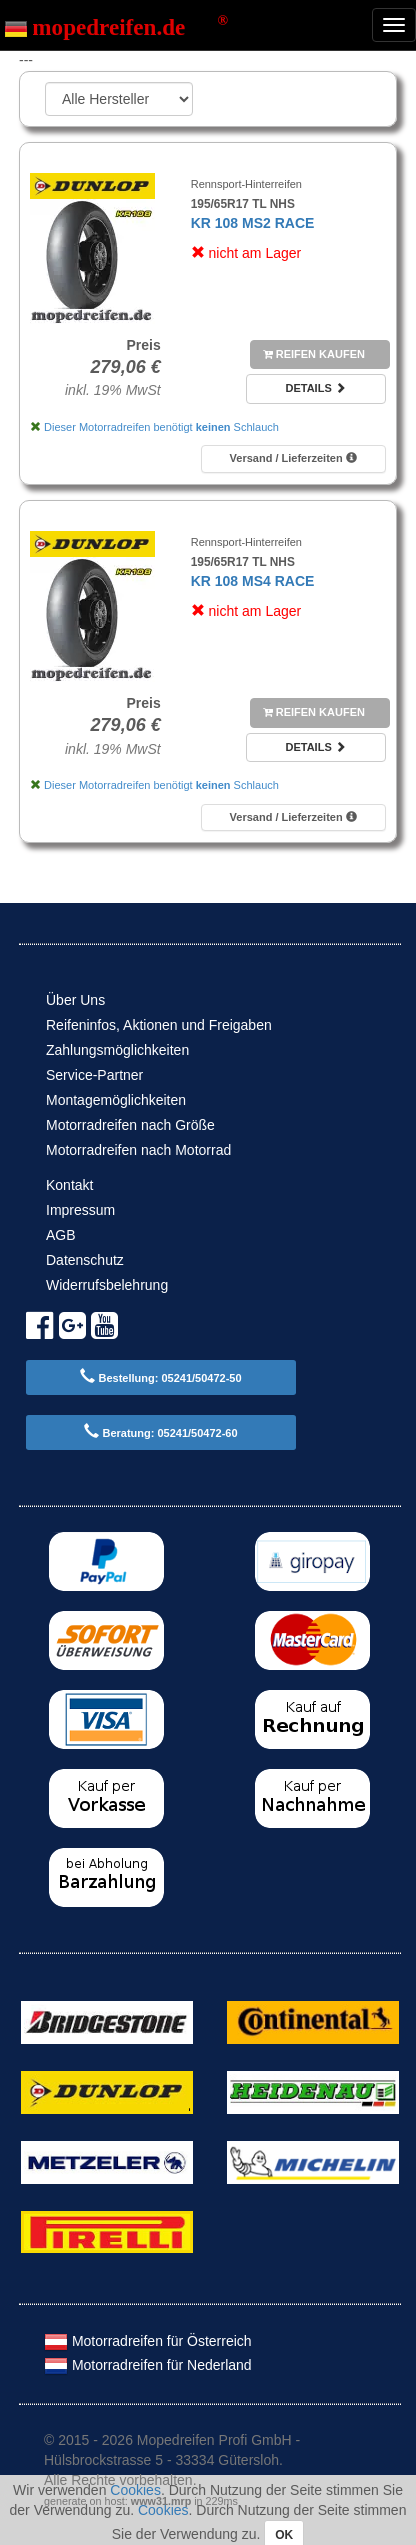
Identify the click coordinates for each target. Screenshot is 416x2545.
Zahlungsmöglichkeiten (117, 1050)
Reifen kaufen (314, 354)
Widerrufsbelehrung (107, 1285)
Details (315, 388)
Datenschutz (85, 1260)
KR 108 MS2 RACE (253, 223)
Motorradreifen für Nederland (148, 2365)
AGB (61, 1235)
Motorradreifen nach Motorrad (138, 1150)
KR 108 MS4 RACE (253, 581)
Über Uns (75, 1000)
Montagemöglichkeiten (116, 1100)
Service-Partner (94, 1075)
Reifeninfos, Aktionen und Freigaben (159, 1025)
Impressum (80, 1210)
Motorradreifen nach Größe (130, 1125)
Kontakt (69, 1185)
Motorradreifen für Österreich (148, 2341)
